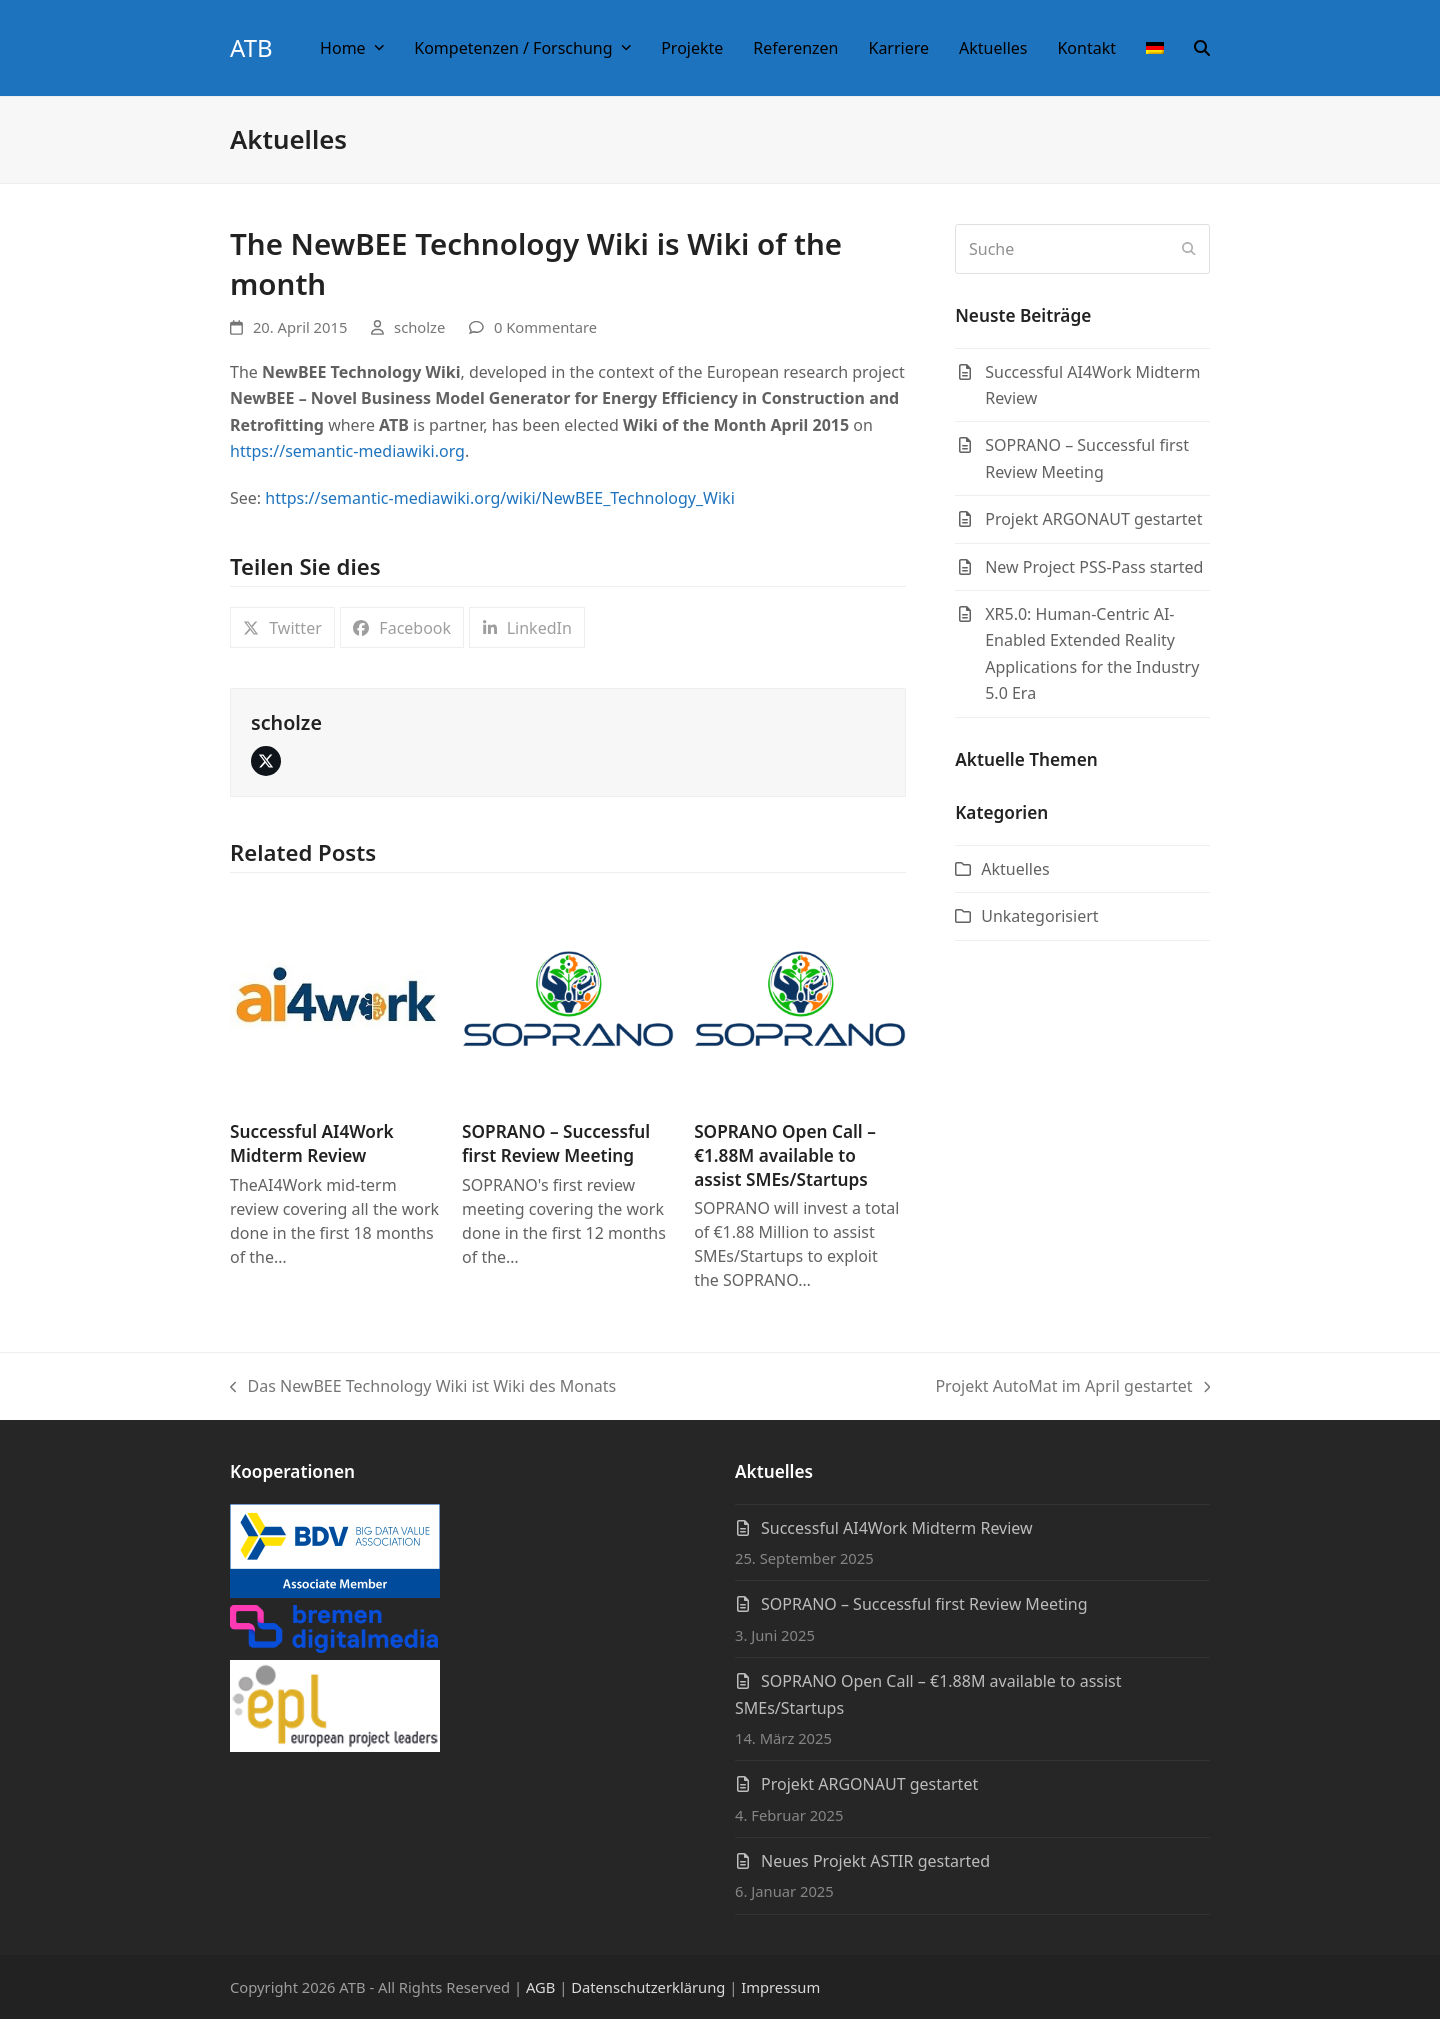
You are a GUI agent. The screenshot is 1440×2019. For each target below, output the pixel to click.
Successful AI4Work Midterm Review (312, 1143)
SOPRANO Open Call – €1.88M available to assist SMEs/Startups (785, 1155)
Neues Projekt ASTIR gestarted (875, 1861)
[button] (1202, 48)
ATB (251, 47)
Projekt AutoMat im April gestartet (1072, 1387)
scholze (419, 327)
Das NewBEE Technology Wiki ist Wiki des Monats (423, 1387)
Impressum (780, 1987)
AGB (540, 1987)
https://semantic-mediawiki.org (347, 451)
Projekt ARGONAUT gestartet (869, 1784)
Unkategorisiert (1039, 916)
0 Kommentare (545, 327)
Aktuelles (1015, 869)
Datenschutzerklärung (648, 1987)
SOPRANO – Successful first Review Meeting (556, 1143)
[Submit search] (1189, 249)
